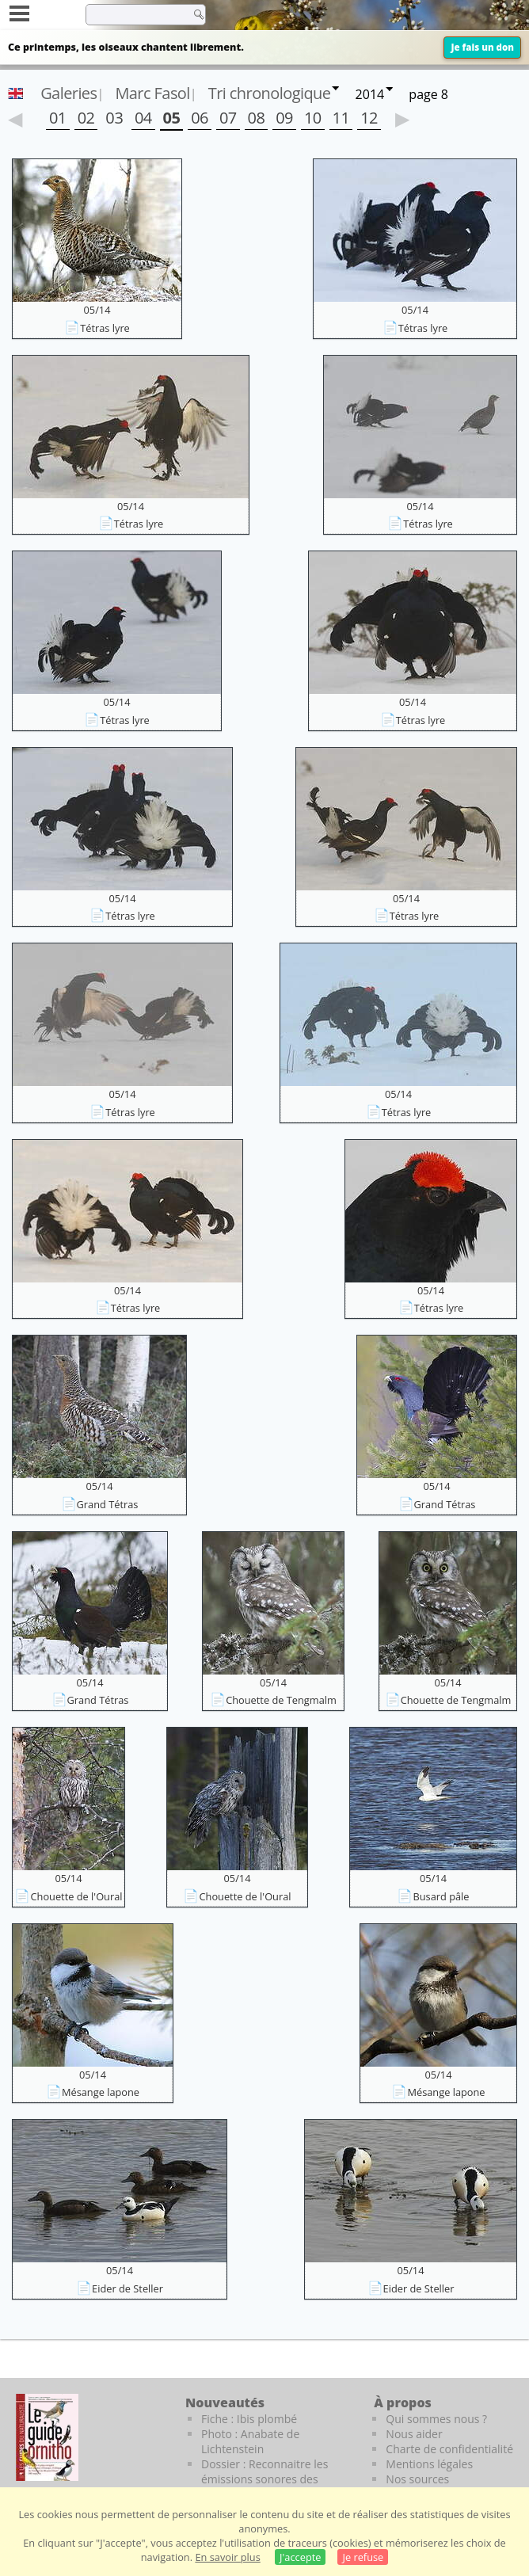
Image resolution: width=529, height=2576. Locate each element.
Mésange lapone (100, 2092)
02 (86, 117)
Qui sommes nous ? (436, 2418)
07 (228, 117)
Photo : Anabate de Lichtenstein (250, 2441)
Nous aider (414, 2433)
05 (172, 117)
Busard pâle (441, 1896)
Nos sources (417, 2478)
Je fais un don (482, 47)
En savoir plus (227, 2557)
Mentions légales (429, 2463)
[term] (133, 14)
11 (341, 117)
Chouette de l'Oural (76, 1896)
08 (256, 117)
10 (313, 117)
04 (143, 117)
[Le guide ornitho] (47, 2437)
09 (284, 117)
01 (58, 117)
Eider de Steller (127, 2288)
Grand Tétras (108, 1504)
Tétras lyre (105, 328)
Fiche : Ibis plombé (249, 2418)
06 (199, 117)
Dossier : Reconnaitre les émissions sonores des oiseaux (264, 2479)
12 (369, 117)
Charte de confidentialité (449, 2448)
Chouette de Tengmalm (281, 1700)
